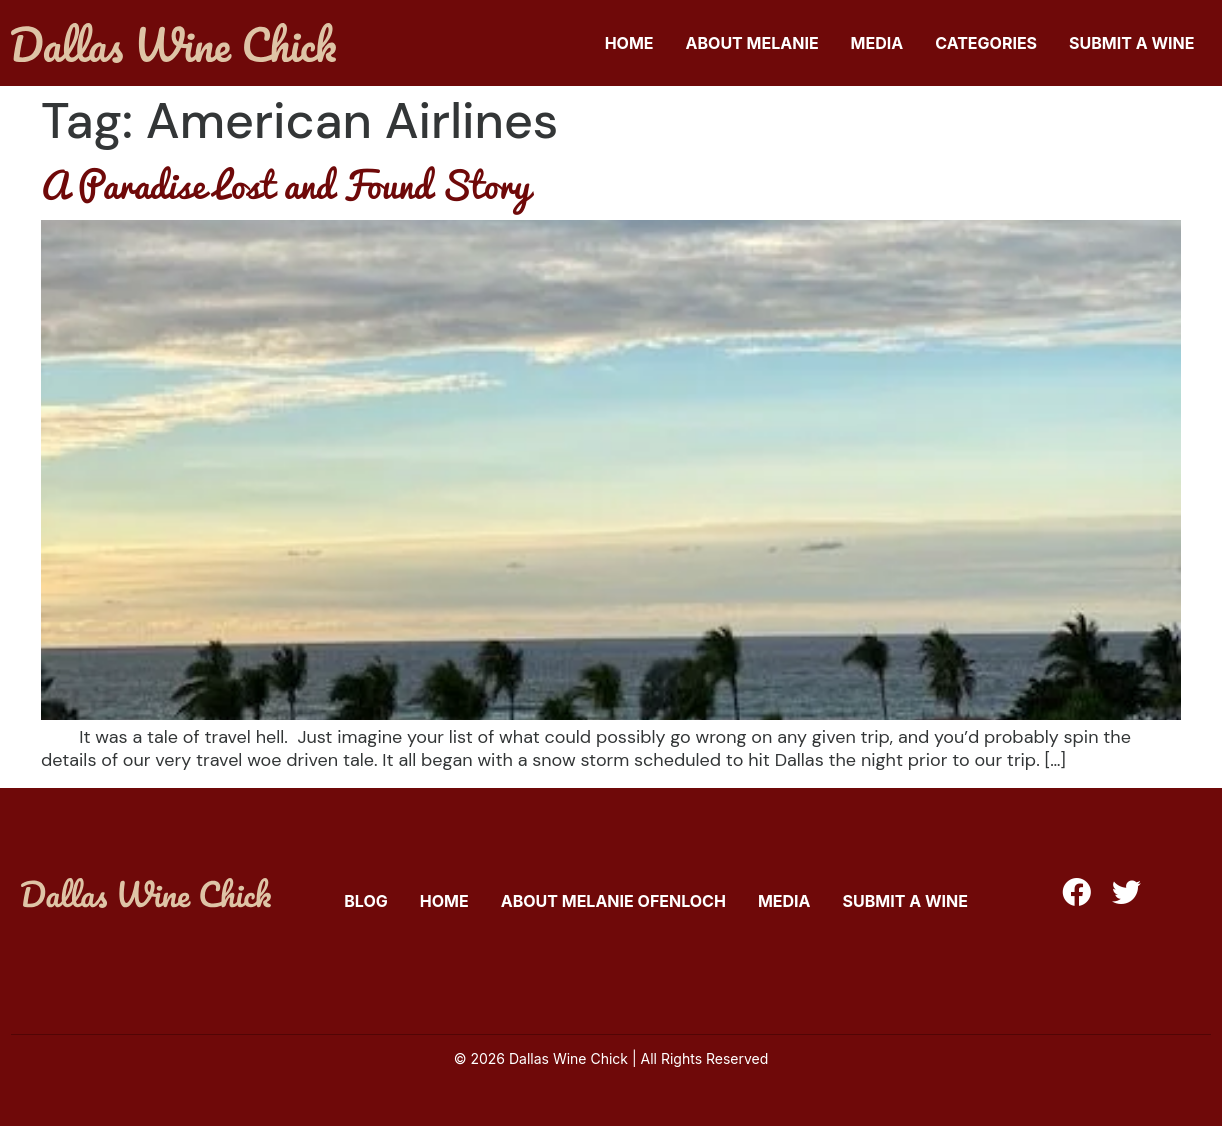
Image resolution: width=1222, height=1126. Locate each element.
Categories (986, 43)
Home (629, 43)
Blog (366, 901)
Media (877, 43)
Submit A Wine (1131, 43)
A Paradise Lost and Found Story (285, 184)
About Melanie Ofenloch (613, 901)
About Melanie (752, 43)
